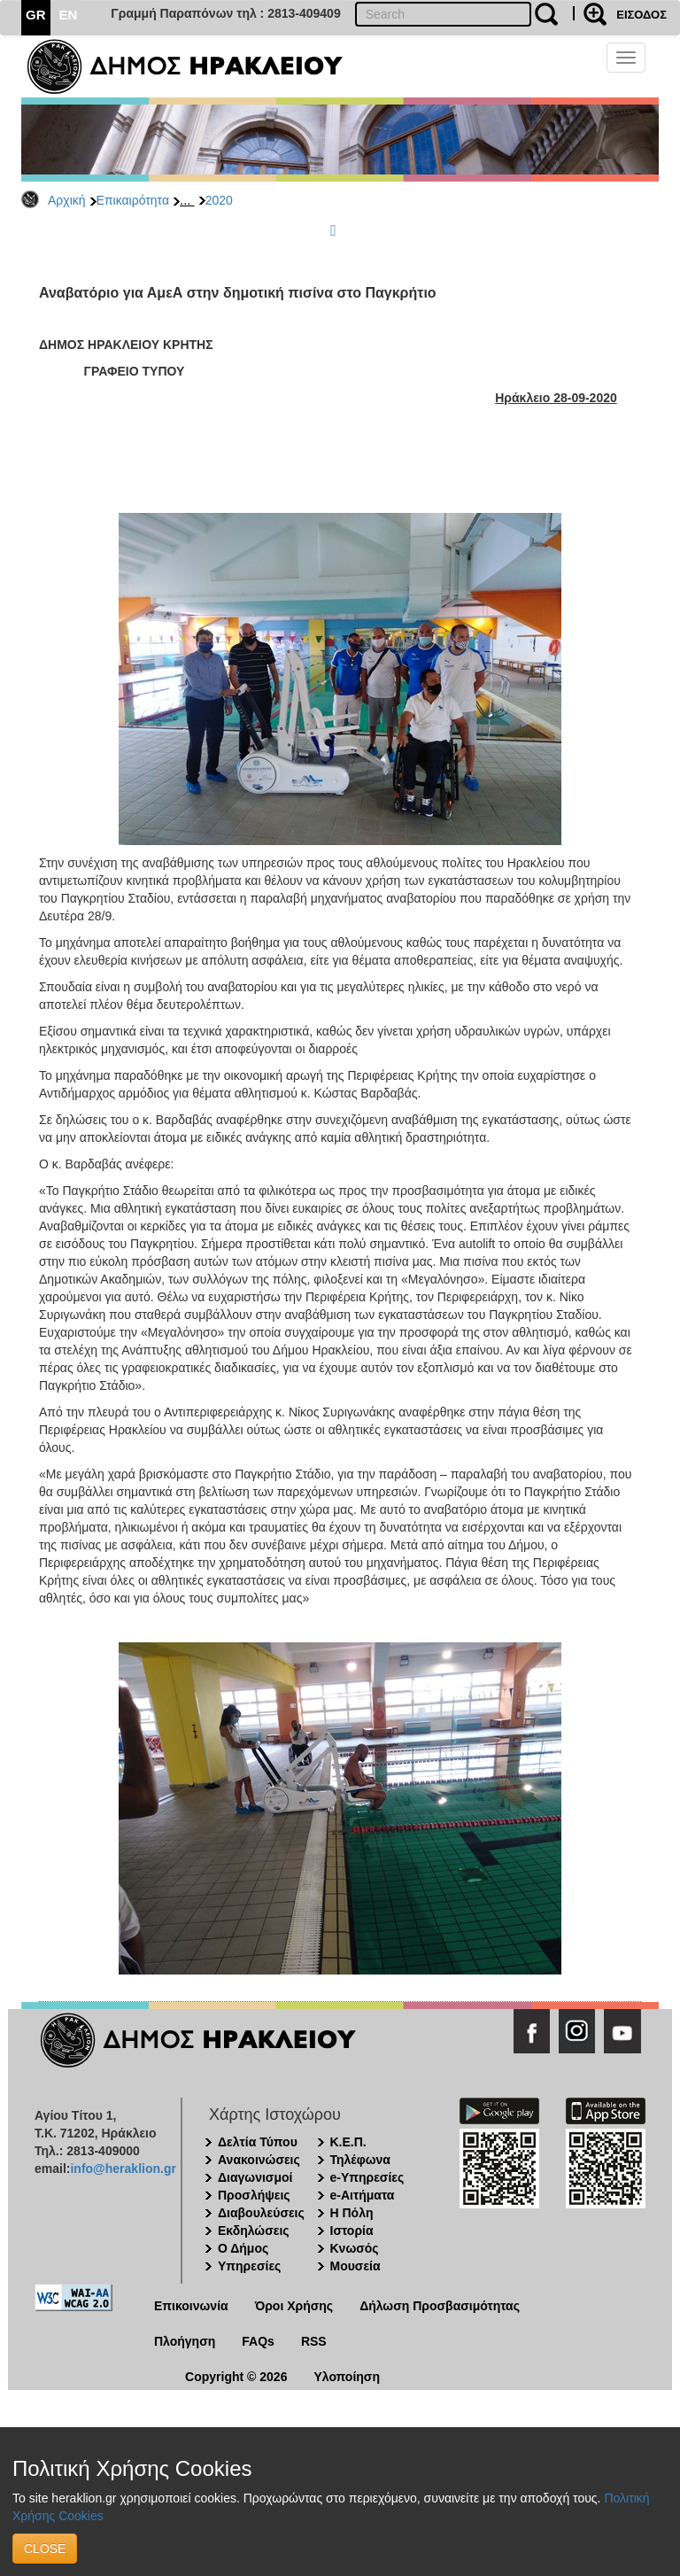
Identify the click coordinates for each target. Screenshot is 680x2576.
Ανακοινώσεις (259, 2160)
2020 (219, 200)
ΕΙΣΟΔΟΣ (641, 14)
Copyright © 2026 (236, 2377)
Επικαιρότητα (133, 200)
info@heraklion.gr (122, 2168)
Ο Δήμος (243, 2248)
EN (68, 14)
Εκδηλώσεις (254, 2230)
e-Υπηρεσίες (367, 2177)
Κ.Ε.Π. (348, 2142)
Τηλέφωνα (360, 2160)
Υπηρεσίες (249, 2266)
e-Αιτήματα (362, 2195)
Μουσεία (355, 2266)
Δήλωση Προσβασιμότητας (439, 2306)
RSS (314, 2341)
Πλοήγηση (184, 2341)
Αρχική (67, 200)
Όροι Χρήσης (294, 2306)
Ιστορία (352, 2230)
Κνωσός (354, 2248)
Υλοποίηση (346, 2377)
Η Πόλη (352, 2213)
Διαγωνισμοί (255, 2177)
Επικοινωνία (191, 2306)
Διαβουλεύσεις (261, 2213)
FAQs (258, 2341)
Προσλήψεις (254, 2195)
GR (36, 14)
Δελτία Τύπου (258, 2142)
